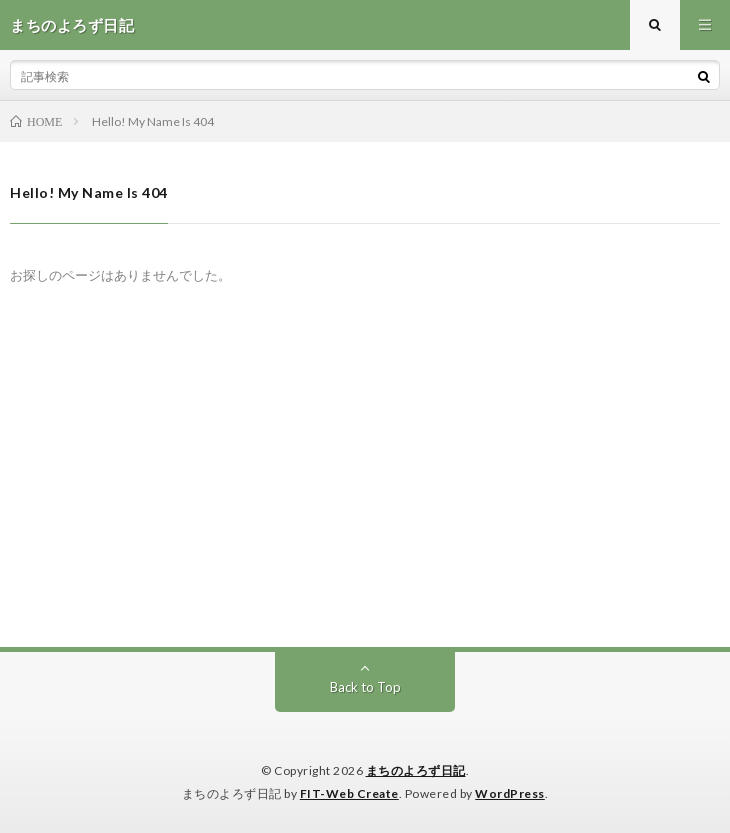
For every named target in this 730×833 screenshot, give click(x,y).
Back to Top (365, 687)
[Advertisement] (365, 497)
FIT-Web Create (349, 793)
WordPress (510, 793)
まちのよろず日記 (416, 770)
